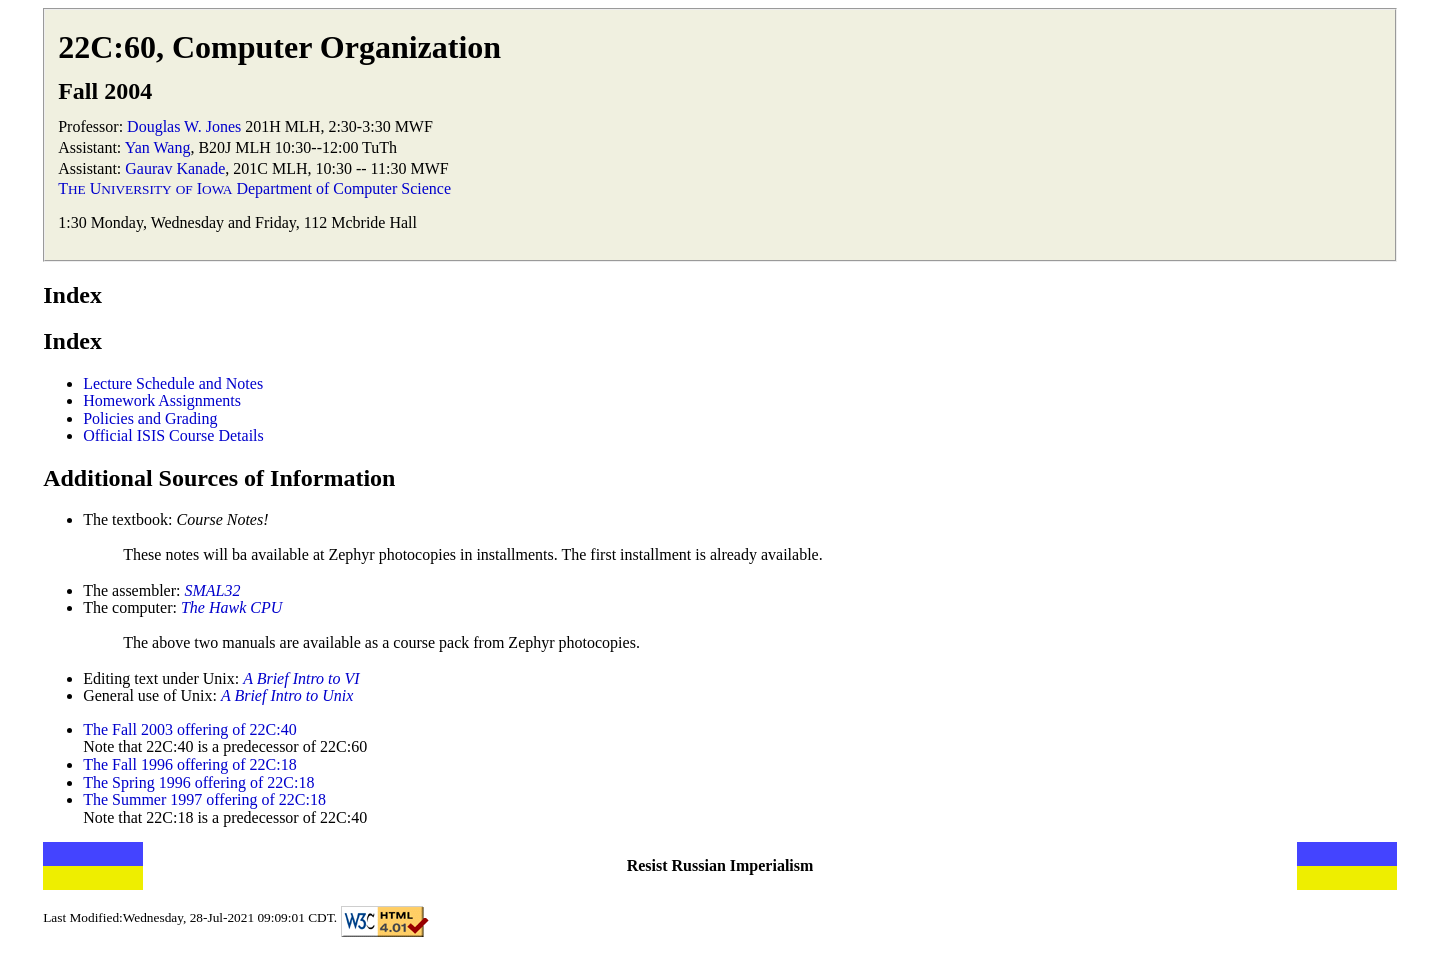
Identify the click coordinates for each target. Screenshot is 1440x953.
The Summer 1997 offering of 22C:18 (204, 799)
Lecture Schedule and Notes (173, 383)
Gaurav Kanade (175, 168)
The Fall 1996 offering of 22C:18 (189, 764)
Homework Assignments (162, 400)
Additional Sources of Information (219, 478)
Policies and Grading (150, 418)
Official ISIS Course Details (173, 435)
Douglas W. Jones (184, 126)
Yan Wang (158, 147)
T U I (145, 188)
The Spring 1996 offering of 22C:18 (198, 782)
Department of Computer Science (343, 188)
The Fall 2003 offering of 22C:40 (189, 729)
